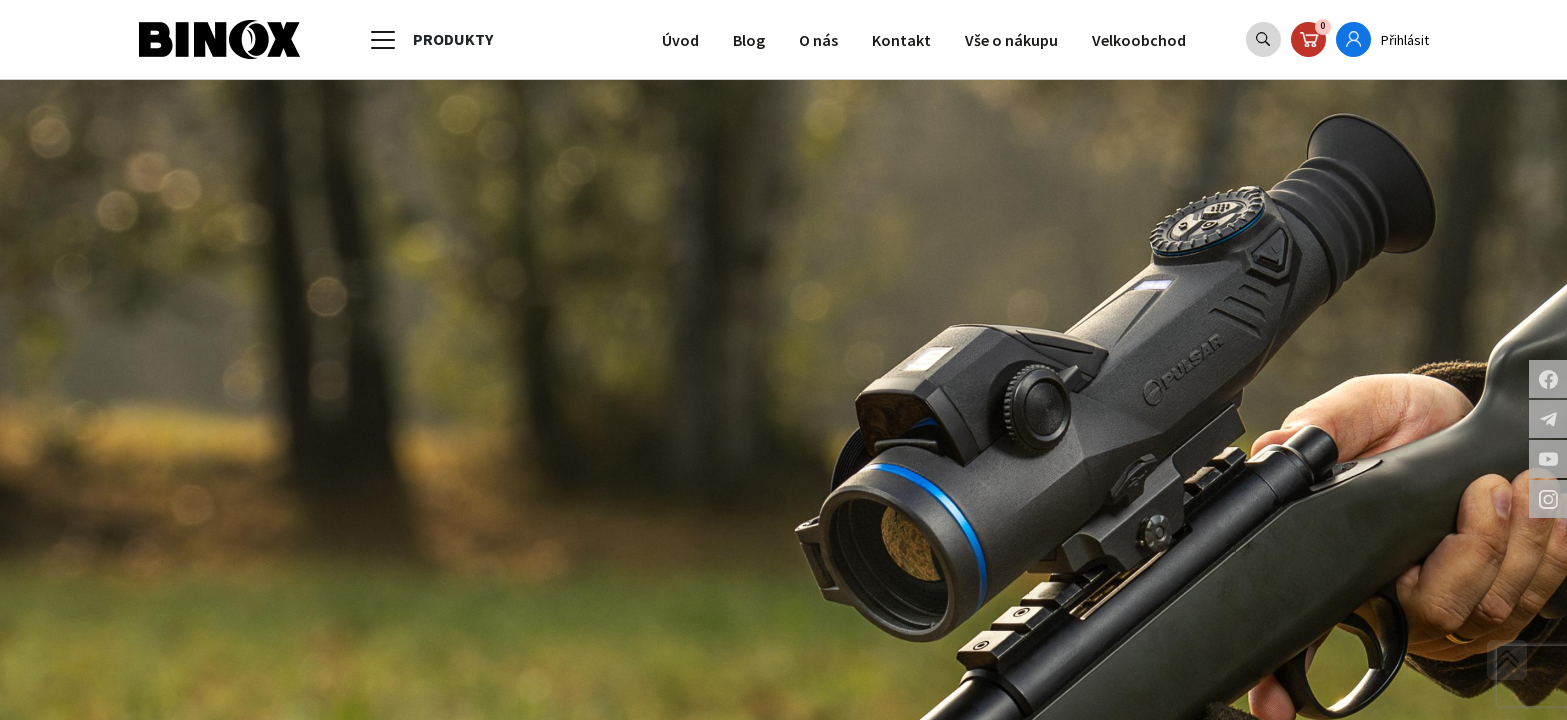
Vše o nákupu (998, 39)
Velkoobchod (1134, 39)
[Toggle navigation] (383, 40)
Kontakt (883, 39)
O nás (796, 39)
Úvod (651, 39)
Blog (723, 39)
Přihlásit (1404, 40)
